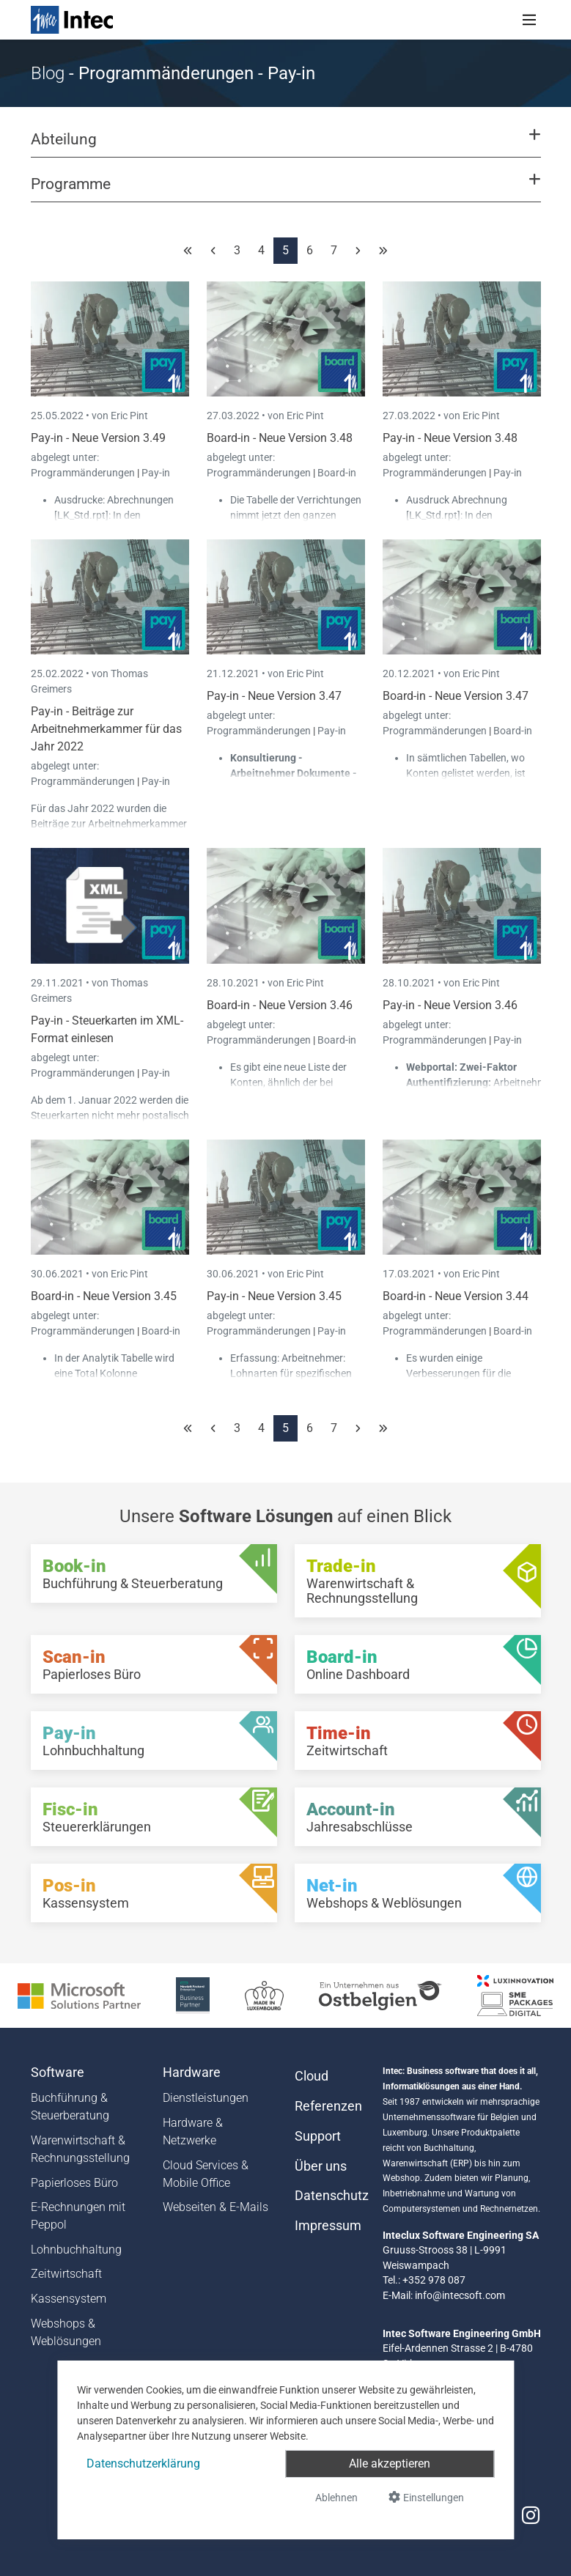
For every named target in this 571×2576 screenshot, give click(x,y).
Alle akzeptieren (389, 2463)
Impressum (328, 2225)
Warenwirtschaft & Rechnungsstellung (80, 2149)
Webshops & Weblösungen (66, 2332)
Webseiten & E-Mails (215, 2207)
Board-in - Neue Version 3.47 (455, 696)
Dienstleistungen (205, 2098)
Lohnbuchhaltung (76, 2249)
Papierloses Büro (74, 2183)
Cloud (311, 2076)
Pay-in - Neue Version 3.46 (450, 1005)
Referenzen (328, 2106)
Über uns (321, 2166)
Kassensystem (68, 2299)
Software (57, 2072)
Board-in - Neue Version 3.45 (104, 1296)
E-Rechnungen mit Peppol (78, 2216)
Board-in (336, 473)
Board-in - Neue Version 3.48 (280, 438)
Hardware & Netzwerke (193, 2131)
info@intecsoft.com (460, 2295)
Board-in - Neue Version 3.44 (455, 1296)
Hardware (192, 2072)
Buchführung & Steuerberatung (70, 2106)
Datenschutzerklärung (143, 2463)
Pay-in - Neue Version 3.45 (274, 1296)
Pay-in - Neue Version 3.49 (98, 438)
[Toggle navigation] (529, 20)
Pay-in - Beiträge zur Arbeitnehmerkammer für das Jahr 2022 (106, 728)
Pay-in (155, 473)
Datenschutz (330, 2195)
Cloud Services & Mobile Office (205, 2174)
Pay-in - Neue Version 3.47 (274, 696)
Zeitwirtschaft (66, 2274)
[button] (285, 145)
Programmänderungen (84, 473)
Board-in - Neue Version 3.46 (280, 1005)
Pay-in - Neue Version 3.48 (450, 438)
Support (318, 2136)
